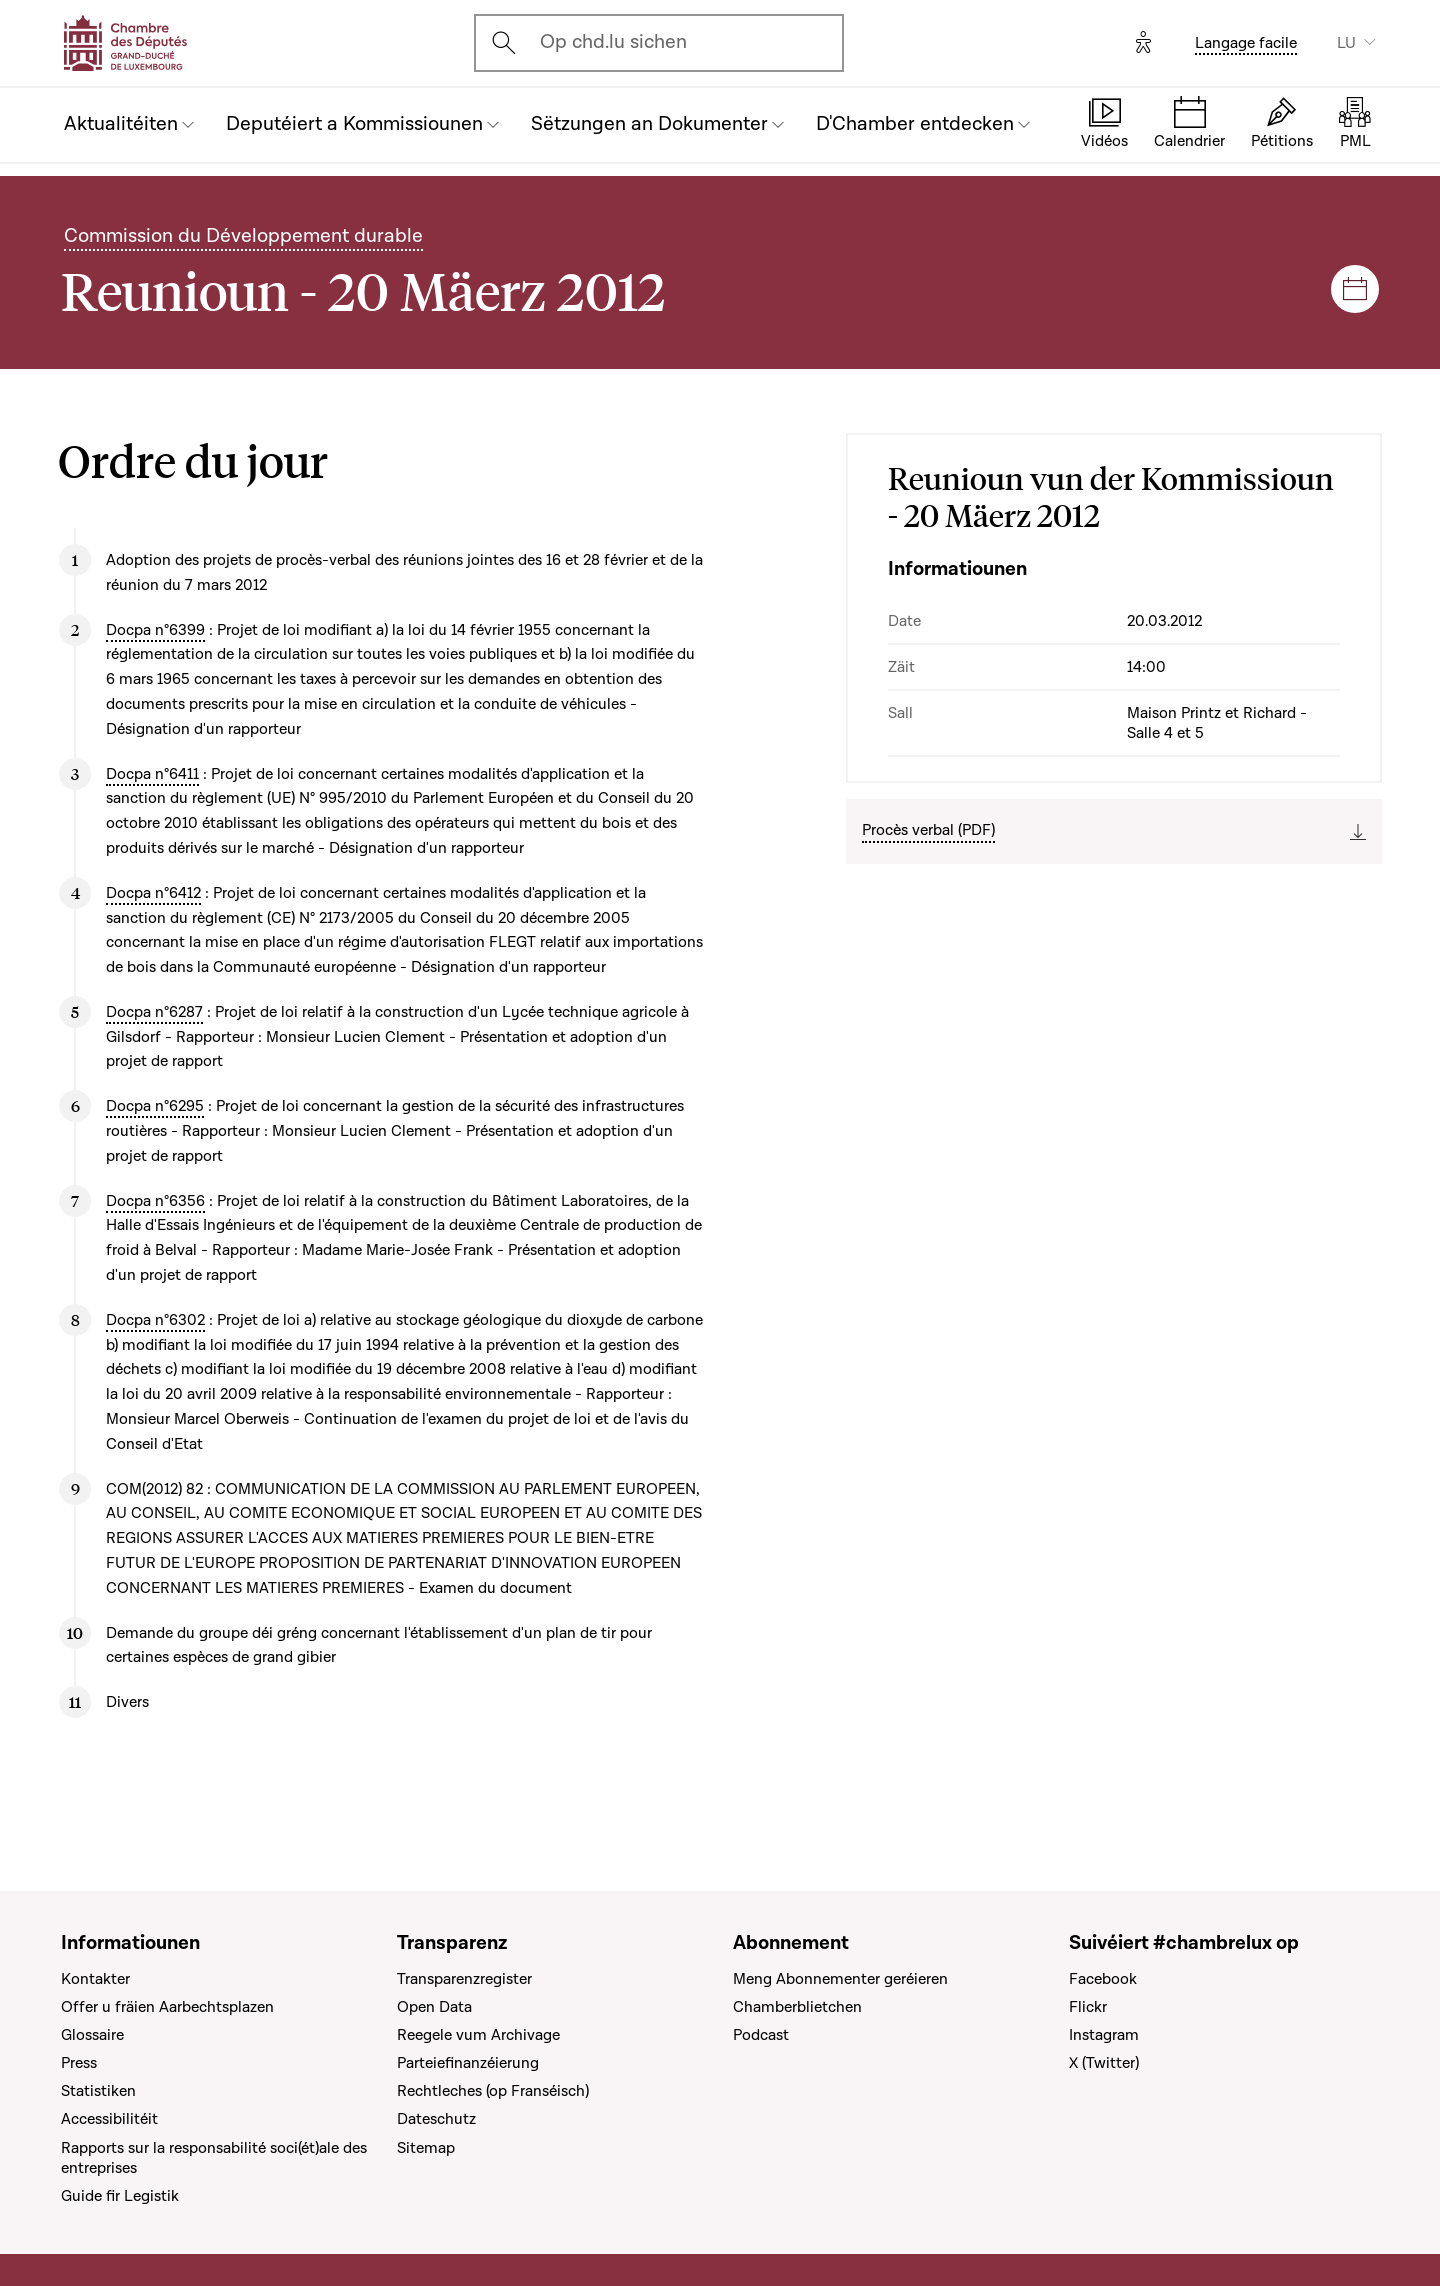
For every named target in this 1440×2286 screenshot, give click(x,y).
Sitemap (426, 2148)
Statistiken (98, 2091)
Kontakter (95, 1979)
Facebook (1103, 1979)
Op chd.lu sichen (613, 42)
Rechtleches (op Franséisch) (493, 2091)
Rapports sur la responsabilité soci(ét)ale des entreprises (214, 2158)
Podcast (761, 2035)
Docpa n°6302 (155, 1320)
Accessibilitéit (109, 2119)
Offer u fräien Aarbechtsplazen (167, 2007)
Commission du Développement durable (243, 236)
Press (79, 2063)
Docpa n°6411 (152, 774)
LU (1346, 43)
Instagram (1104, 2035)
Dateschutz (436, 2119)
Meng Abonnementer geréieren (840, 1979)
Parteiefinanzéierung (468, 2063)
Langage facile (1246, 43)
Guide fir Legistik (120, 2196)
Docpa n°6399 (155, 630)
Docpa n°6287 (154, 1012)
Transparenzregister (464, 1979)
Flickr (1088, 2007)
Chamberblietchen (797, 2007)
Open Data (434, 2007)
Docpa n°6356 (155, 1201)
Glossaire (92, 2035)
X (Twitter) (1104, 2063)
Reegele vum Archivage (478, 2035)
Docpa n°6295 (155, 1106)
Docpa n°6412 (153, 893)
